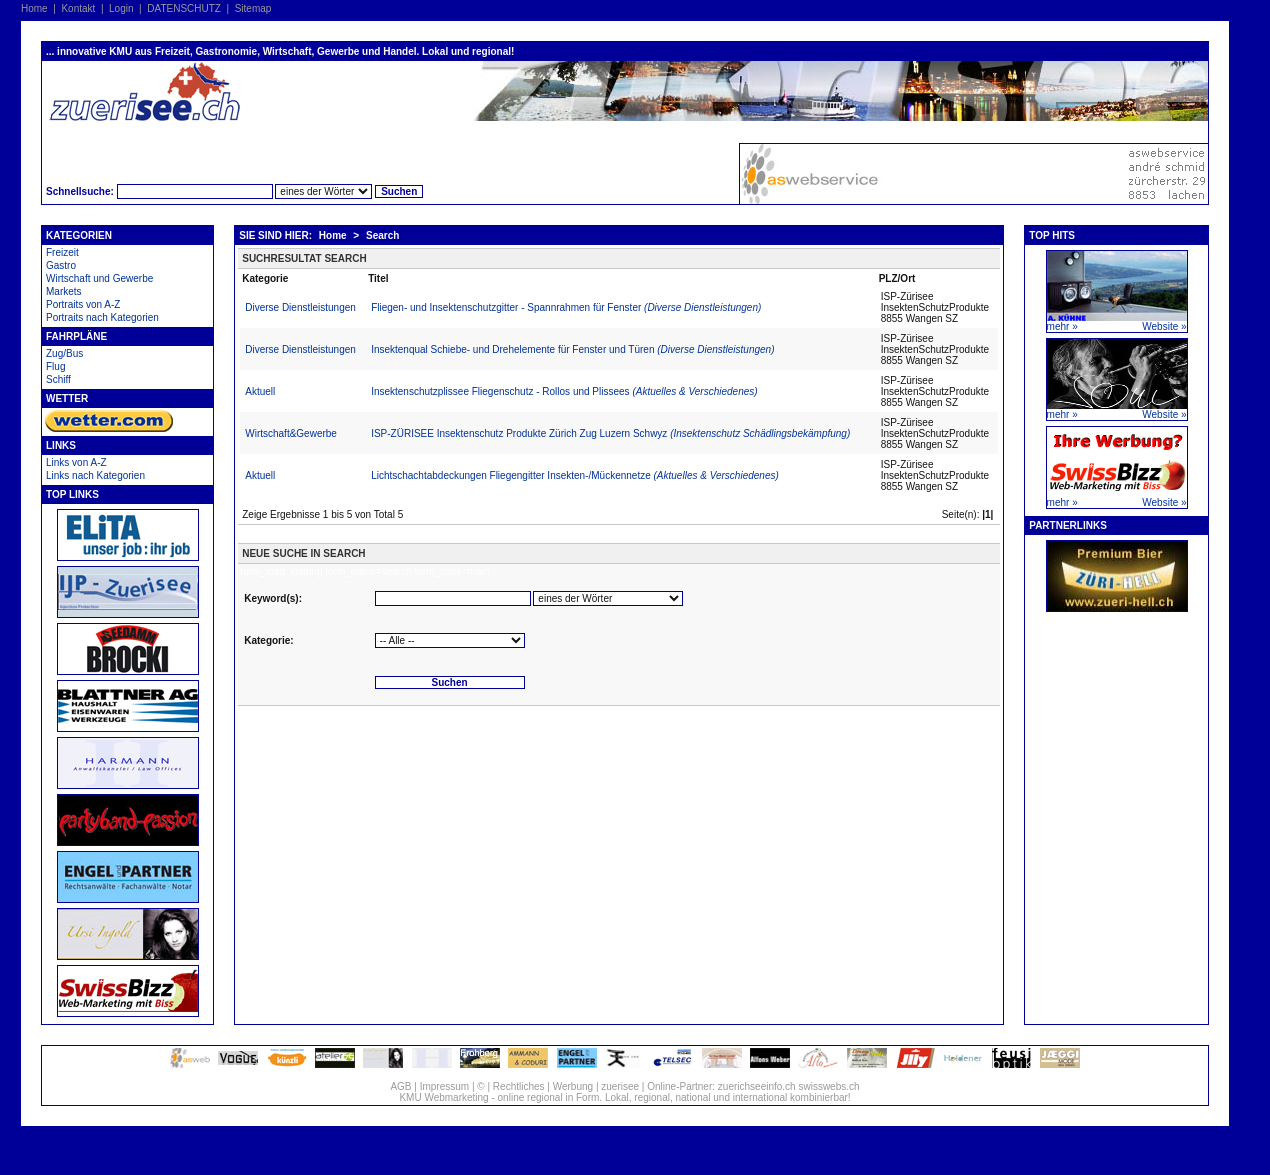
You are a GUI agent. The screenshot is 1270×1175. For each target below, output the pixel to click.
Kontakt (78, 8)
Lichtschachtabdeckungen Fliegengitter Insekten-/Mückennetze (575, 475)
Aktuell (260, 391)
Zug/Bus (64, 353)
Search (382, 235)
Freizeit (62, 252)
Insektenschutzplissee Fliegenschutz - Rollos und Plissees (564, 391)
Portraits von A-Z (83, 304)
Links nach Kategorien (95, 475)
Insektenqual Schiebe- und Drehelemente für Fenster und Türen (572, 349)
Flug (55, 366)
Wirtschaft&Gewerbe (291, 433)
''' (608, 598)
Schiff (58, 379)
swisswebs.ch (828, 1086)
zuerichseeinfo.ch (757, 1086)
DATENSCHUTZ (184, 8)
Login (121, 8)
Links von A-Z (76, 462)
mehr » (1062, 326)
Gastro (61, 265)
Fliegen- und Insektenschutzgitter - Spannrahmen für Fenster (566, 307)
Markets (64, 291)
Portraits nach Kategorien (102, 317)
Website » (1164, 326)
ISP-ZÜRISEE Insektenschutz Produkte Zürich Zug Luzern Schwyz (610, 433)
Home (34, 8)
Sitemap (253, 8)
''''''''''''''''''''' (450, 640)
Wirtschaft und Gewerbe (99, 278)
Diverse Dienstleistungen (300, 307)
